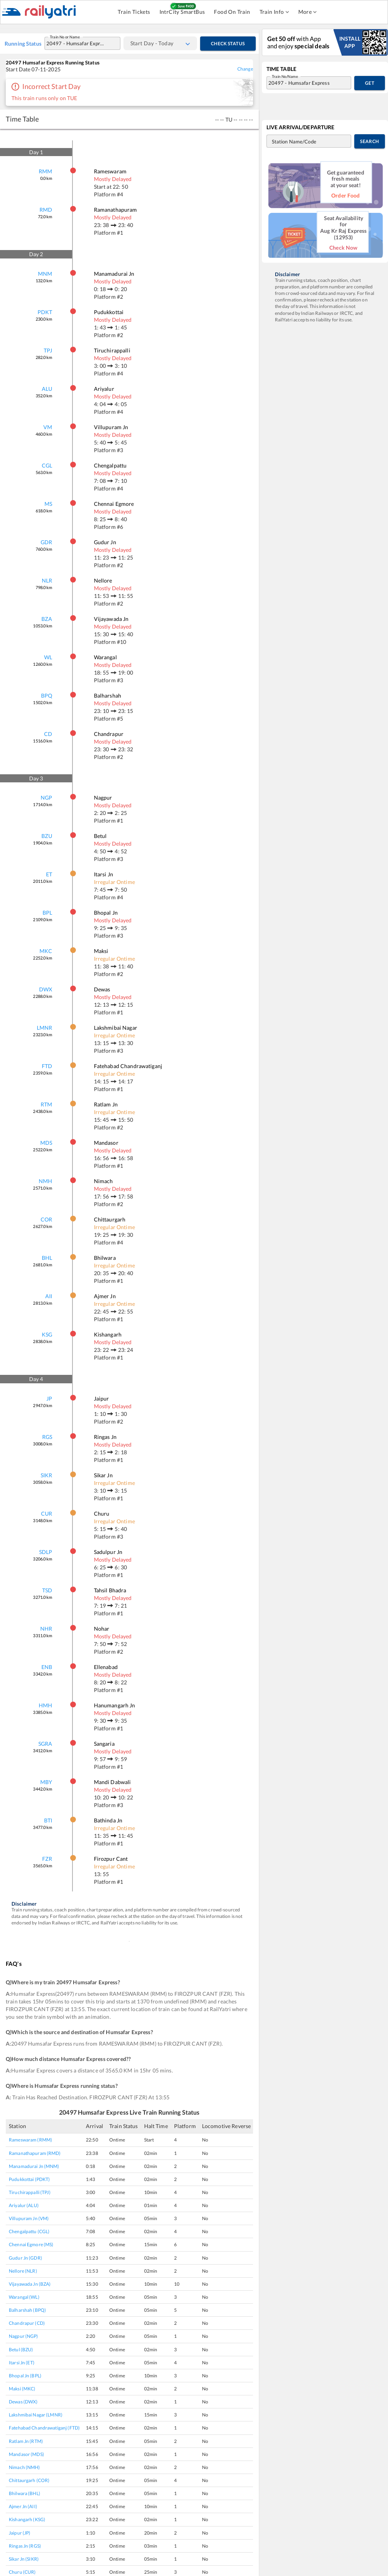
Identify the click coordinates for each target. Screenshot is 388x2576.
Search (369, 141)
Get (369, 83)
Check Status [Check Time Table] (228, 43)
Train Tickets (134, 12)
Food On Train (232, 12)
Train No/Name (286, 78)
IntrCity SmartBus (182, 12)
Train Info (274, 12)
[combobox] (74, 43)
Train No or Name (66, 38)
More (307, 12)
